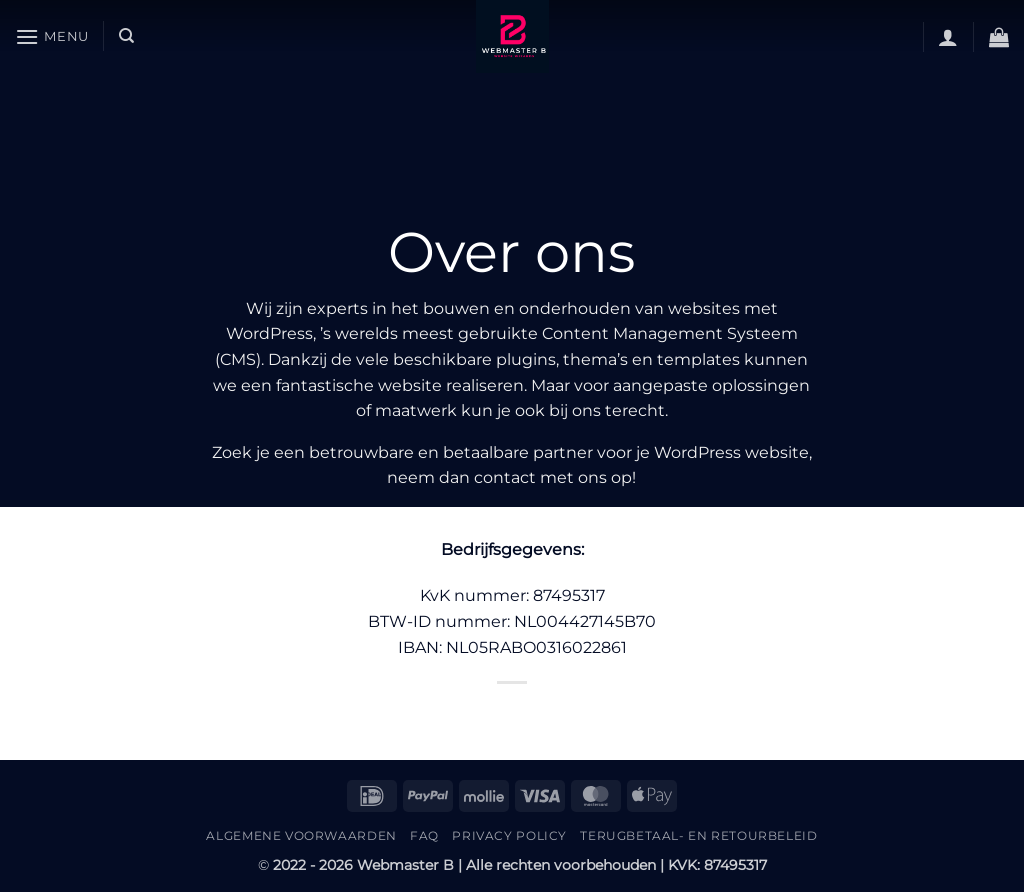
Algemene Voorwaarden (301, 835)
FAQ (424, 835)
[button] (52, 36)
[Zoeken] (126, 36)
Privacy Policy (509, 835)
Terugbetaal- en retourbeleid (698, 835)
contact (505, 477)
